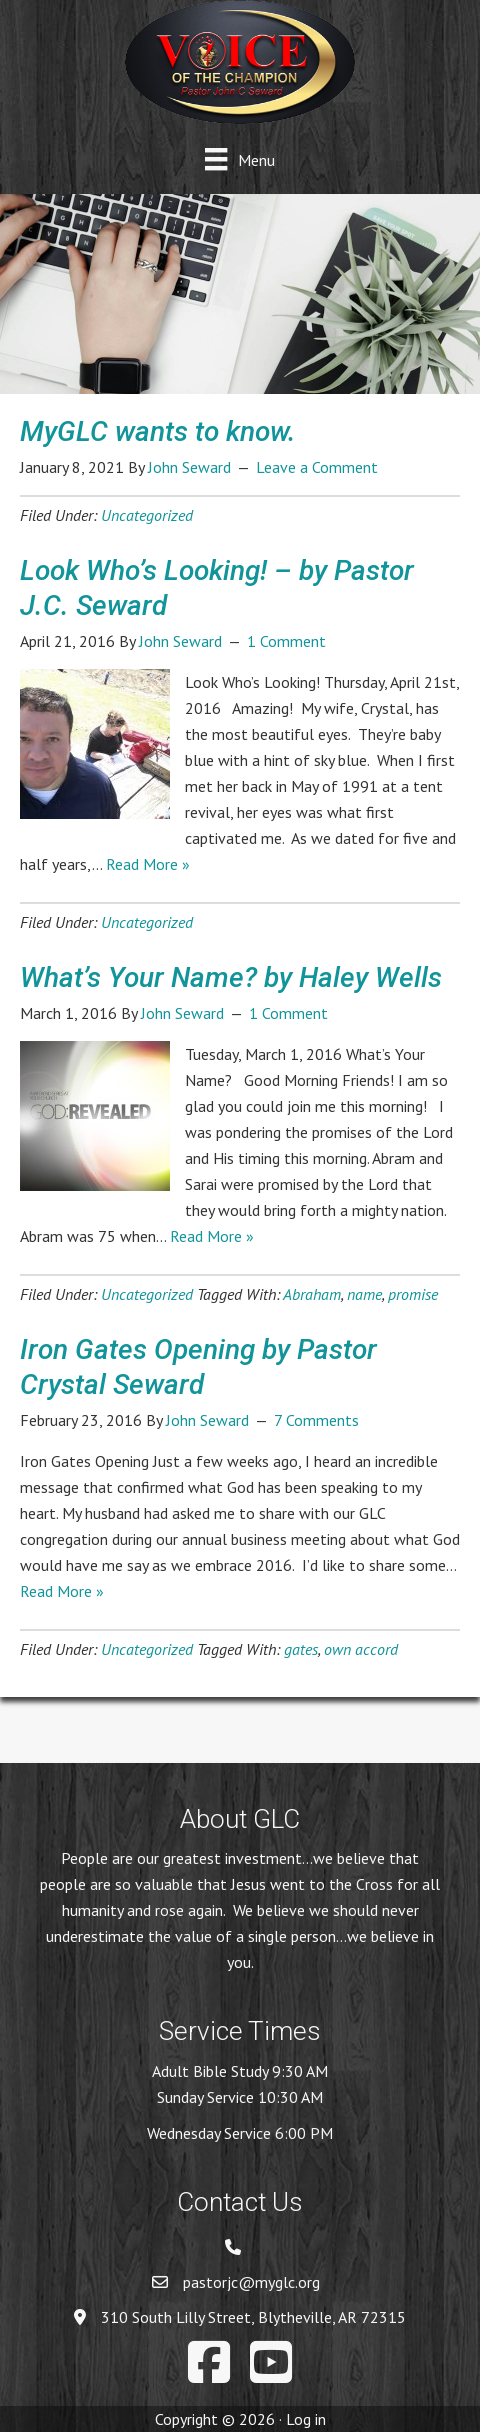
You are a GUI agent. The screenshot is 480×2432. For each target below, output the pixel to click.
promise (413, 1294)
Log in (306, 2419)
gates (301, 1649)
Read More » (148, 864)
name (364, 1294)
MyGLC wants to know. (158, 431)
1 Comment (286, 641)
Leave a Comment (317, 467)
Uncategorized (147, 515)
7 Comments (316, 1420)
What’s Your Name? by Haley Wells (231, 977)
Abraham (312, 1294)
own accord (361, 1649)
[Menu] (239, 159)
